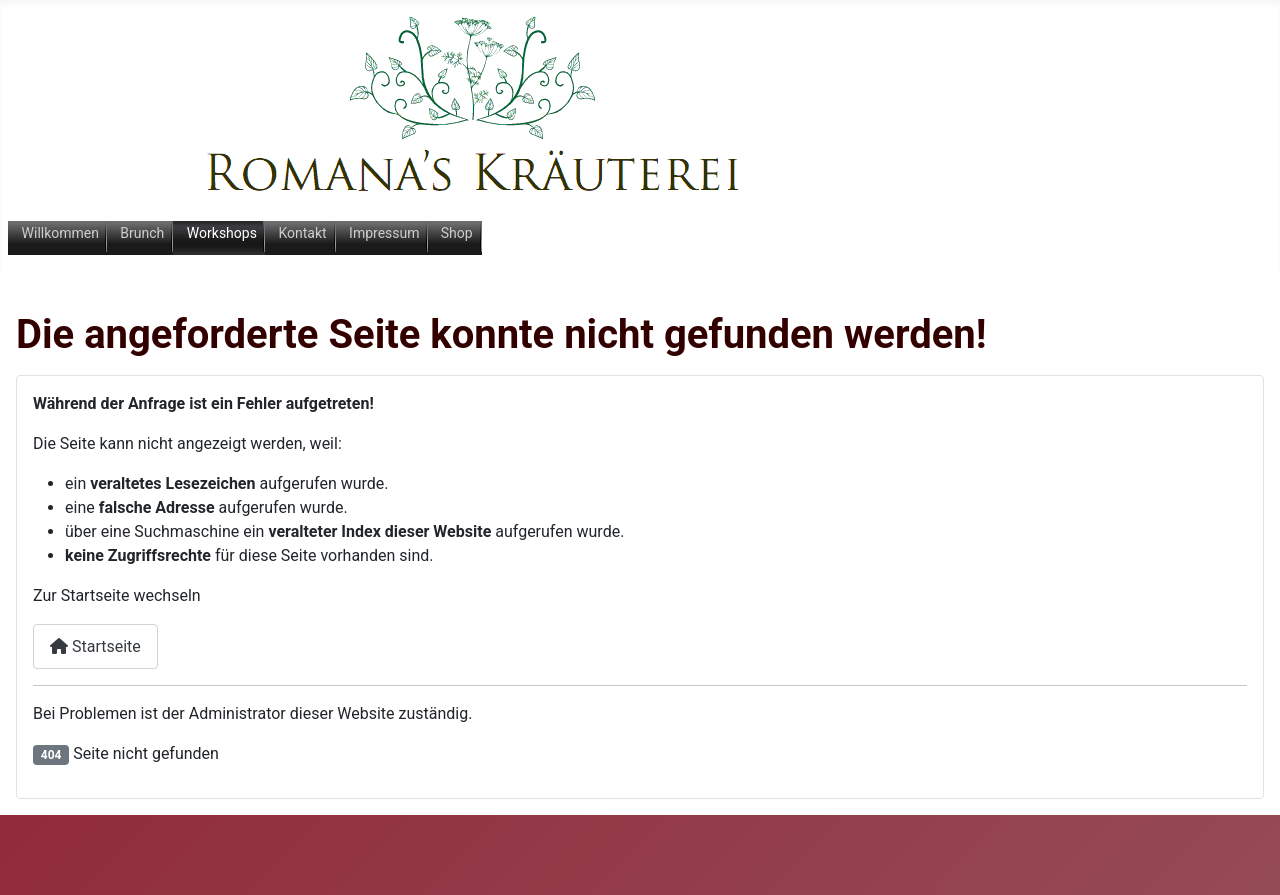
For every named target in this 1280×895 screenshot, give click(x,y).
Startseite (95, 646)
